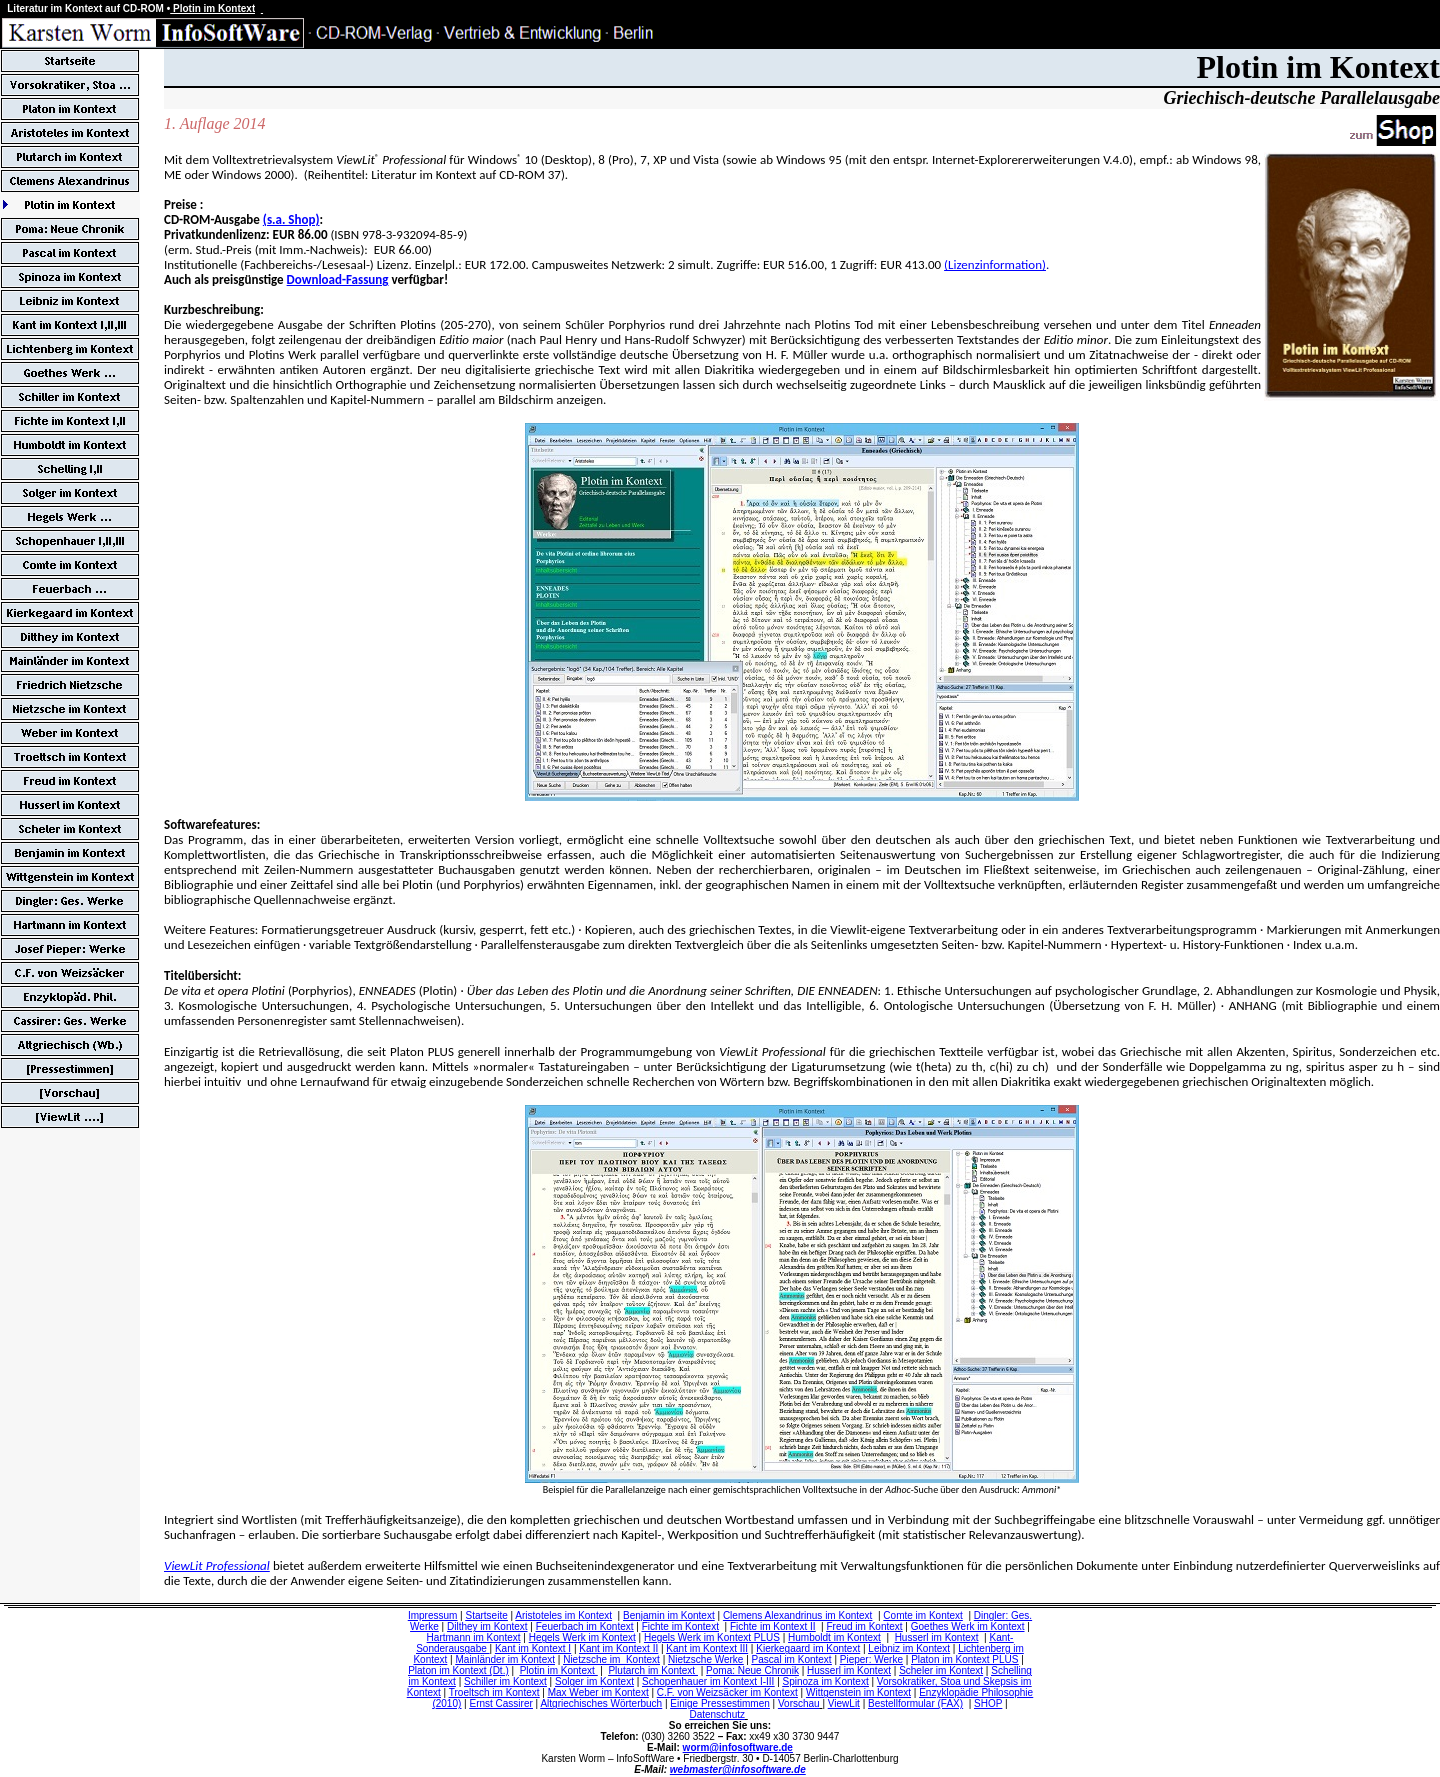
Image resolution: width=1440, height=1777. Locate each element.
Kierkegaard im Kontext (808, 1648)
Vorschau (799, 1703)
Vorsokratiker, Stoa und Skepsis (947, 1681)
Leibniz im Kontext (909, 1648)
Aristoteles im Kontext (563, 1615)
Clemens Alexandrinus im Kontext (798, 1615)
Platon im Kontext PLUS (964, 1659)
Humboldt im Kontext (834, 1637)
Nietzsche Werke (705, 1659)
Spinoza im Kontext (826, 1681)
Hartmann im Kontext (474, 1637)
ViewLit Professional (217, 1565)
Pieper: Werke (871, 1659)
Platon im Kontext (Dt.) (458, 1670)
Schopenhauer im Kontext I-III (708, 1681)
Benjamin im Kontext (669, 1615)
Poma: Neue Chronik (752, 1670)
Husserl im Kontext (937, 1637)
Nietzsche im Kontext (611, 1659)
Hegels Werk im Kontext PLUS (712, 1637)
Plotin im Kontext (559, 1670)
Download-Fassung (338, 279)
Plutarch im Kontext (652, 1670)
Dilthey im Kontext (487, 1626)
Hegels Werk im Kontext (582, 1637)
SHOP (988, 1703)
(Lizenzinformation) (995, 264)
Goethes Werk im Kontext (968, 1626)
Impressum (432, 1615)
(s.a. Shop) (291, 219)
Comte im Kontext (922, 1615)
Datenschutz (717, 1714)
